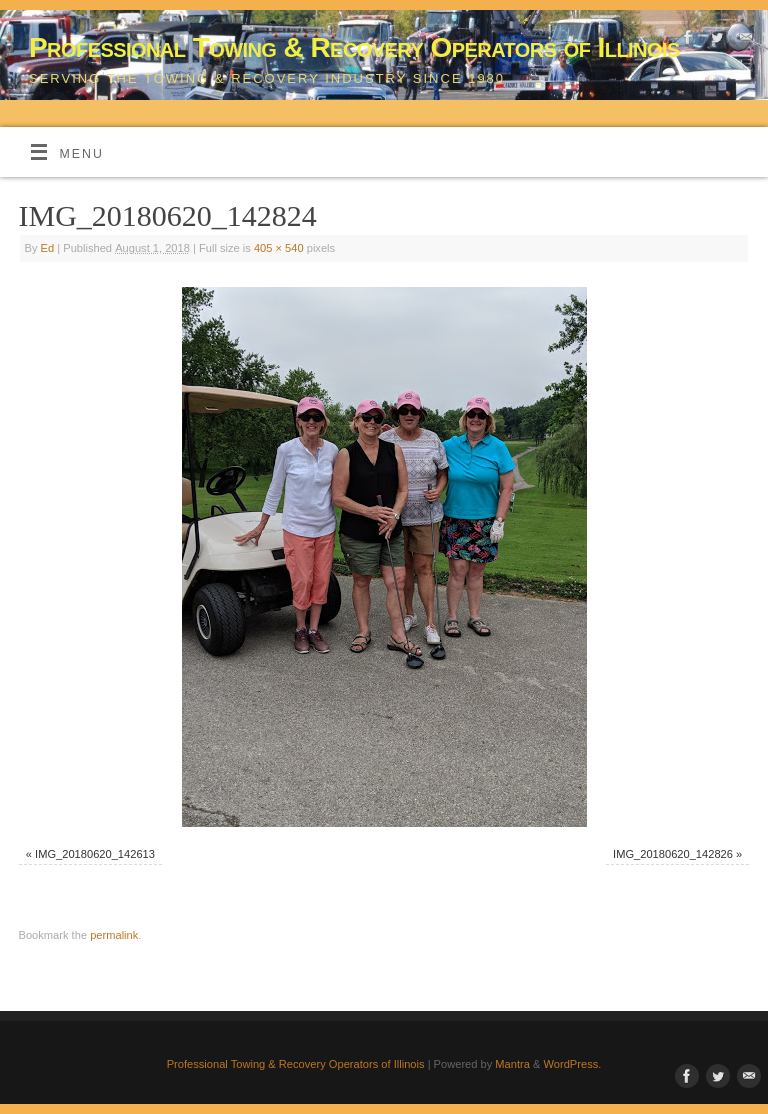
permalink (114, 935)
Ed (48, 248)
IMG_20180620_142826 (673, 854)
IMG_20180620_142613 (95, 854)
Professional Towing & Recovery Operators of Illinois (354, 47)
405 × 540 (279, 248)
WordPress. (573, 1064)
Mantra (512, 1064)
